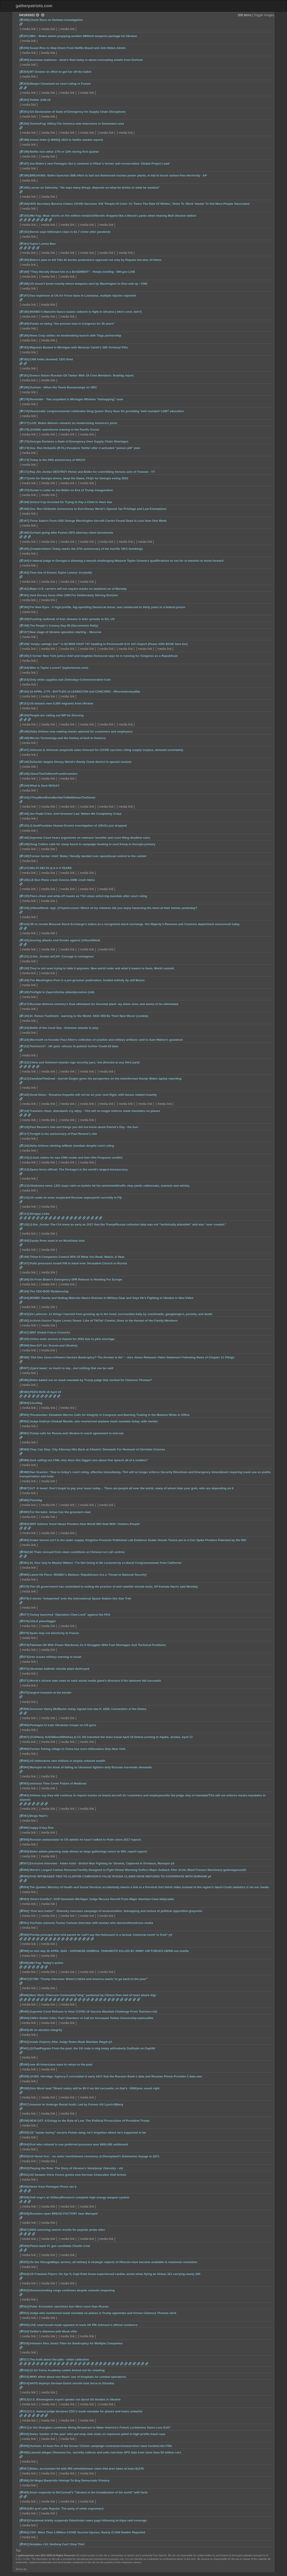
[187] (24, 295)
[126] (24, 1016)
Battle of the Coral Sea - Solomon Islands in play (64, 1028)
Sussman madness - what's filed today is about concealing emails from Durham (86, 60)
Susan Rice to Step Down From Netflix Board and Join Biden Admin (78, 48)
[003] (24, 2520)
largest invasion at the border (51, 1692)
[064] (24, 1767)
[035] (24, 2132)
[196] (24, 175)
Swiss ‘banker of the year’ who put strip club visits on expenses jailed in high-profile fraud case (97, 2434)
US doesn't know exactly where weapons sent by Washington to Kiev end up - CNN (88, 283)
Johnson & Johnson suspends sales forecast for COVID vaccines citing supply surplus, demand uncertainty (106, 750)
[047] (24, 1979)
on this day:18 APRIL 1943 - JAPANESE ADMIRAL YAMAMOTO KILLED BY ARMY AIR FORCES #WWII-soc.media (109, 1951)
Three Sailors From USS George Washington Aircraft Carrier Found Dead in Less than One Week (98, 520)
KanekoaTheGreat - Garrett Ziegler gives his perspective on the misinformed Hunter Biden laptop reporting (105, 1078)
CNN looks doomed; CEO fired (51, 359)
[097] (24, 1368)
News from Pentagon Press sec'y (53, 2186)
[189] (24, 271)
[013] (24, 2399)
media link (29, 29)
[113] (24, 1185)
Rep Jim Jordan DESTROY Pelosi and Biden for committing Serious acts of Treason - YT (92, 471)
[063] (24, 1783)
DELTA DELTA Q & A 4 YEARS (51, 868)
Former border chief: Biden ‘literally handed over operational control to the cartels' (88, 856)
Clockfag (36, 1403)
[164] (24, 560)
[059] (24, 1839)
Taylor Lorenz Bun (43, 243)
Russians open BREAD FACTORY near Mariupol (64, 2213)
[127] (24, 1004)
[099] (24, 1345)
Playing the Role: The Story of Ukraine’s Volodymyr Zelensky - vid (76, 2168)
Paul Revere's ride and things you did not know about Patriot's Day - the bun (84, 1127)
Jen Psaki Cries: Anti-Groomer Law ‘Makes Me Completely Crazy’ (76, 813)
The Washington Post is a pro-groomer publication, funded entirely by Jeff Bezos (87, 980)
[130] (24, 968)
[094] (24, 1403)
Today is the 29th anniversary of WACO (57, 460)
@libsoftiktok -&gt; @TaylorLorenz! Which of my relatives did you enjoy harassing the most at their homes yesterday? (113, 908)
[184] (24, 335)
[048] (24, 1962)
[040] (24, 2064)
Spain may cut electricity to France (54, 1633)
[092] (24, 1421)
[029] (24, 2197)
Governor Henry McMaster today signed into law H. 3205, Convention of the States (88, 1709)
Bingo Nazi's (38, 1815)
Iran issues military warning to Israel (55, 1657)
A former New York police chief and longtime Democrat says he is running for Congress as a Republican (104, 656)
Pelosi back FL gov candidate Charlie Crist (60, 2246)
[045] (24, 2011)
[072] (24, 1668)
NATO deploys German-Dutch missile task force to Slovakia (72, 2383)
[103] (24, 1314)
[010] (24, 2434)
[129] (24, 980)
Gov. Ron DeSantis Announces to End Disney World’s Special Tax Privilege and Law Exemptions (98, 508)
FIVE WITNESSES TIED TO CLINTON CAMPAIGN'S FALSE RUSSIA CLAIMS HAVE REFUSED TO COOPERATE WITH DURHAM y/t (120, 1876)
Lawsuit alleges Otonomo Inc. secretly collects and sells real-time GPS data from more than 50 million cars (105, 2452)
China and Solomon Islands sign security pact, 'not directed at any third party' (85, 1062)
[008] (24, 2452)
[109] (24, 1240)
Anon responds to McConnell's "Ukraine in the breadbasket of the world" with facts (89, 2492)
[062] (24, 1795)
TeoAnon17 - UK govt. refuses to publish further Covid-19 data (74, 1046)
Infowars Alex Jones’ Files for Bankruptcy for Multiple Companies (76, 2343)
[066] (24, 1749)
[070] (24, 1692)
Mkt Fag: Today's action (46, 1962)
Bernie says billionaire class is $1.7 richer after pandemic (70, 231)
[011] (24, 2427)
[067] (24, 1737)
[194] (24, 203)
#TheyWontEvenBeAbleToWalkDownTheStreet (62, 797)
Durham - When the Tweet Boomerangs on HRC (63, 387)
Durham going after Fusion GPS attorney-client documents (71, 532)
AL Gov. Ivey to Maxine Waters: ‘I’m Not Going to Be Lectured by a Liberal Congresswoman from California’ (106, 1562)
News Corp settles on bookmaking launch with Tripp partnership (75, 335)
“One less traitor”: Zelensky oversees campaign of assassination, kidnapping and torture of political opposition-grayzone (116, 1911)
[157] (24, 632)
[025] (24, 2262)
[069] (24, 1709)
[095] (24, 1392)
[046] (24, 1995)
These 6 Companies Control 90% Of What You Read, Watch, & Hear (77, 1256)
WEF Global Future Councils (50, 1332)
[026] (24, 2246)
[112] (24, 1197)
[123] (24, 1046)
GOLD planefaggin (43, 1621)
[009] (24, 2446)
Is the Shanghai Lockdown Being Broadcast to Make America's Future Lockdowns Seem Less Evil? (100, 2427)
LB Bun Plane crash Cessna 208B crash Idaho (62, 880)
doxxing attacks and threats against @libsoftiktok (65, 940)
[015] (24, 2376)
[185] (24, 323)
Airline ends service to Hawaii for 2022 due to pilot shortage (72, 1339)
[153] (24, 679)
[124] (24, 1039)
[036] (24, 2120)
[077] (24, 1614)
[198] (24, 151)
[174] (24, 448)
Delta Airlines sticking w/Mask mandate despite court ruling (72, 1145)
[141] (24, 825)
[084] (24, 1524)
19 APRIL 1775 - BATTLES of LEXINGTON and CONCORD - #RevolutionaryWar (85, 691)
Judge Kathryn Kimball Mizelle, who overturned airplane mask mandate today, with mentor (94, 1421)
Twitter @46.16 (40, 99)
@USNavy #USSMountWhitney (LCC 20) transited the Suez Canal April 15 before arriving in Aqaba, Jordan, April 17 (111, 1737)
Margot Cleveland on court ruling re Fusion (60, 83)
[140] (24, 837)
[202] (24, 99)
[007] (24, 2468)
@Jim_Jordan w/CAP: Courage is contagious (62, 956)
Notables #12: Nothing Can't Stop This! (57, 2544)
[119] (24, 1111)
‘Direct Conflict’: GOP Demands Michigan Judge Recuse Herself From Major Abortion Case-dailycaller (102, 1899)
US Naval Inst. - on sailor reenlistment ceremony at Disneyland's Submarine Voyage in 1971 (94, 2156)
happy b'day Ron (42, 1827)
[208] (24, 20)
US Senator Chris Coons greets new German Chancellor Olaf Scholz (78, 2174)
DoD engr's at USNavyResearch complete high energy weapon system (79, 2197)
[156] (24, 644)
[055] (24, 1876)
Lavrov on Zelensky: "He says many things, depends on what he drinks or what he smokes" (95, 187)
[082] (24, 1552)
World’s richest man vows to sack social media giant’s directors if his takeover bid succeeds (95, 1680)
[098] (24, 1357)
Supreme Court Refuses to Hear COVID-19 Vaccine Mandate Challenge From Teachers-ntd (93, 2011)
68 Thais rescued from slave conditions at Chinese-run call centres (77, 1552)
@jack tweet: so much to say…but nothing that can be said (71, 1368)
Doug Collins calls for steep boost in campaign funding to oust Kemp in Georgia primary (92, 844)
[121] (24, 1078)
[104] (24, 1298)
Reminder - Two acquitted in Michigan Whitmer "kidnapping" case (76, 399)
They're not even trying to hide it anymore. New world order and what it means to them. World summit (102, 968)
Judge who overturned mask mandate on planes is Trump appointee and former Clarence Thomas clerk (103, 2313)
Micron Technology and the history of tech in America (68, 738)
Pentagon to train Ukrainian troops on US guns (63, 1725)
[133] (24, 924)
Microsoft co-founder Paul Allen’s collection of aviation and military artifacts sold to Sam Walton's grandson (106, 1039)
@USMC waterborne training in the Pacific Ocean (64, 429)
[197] (24, 163)
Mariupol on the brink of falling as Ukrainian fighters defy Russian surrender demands (91, 1767)
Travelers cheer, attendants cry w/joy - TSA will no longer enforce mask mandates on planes (95, 1111)
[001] (24, 2544)
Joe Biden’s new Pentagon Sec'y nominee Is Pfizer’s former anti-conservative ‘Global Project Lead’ (100, 163)
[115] (24, 1157)
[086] (24, 1500)
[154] (24, 667)
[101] (24, 1332)
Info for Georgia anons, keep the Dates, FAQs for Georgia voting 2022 (79, 478)
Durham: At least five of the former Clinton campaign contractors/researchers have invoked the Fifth (101, 2446)
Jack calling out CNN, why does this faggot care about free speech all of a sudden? (89, 1460)
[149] (24, 731)
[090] (24, 1449)
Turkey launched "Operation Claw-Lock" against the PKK (70, 1614)
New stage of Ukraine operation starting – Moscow (65, 632)
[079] (24, 1586)
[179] (24, 399)
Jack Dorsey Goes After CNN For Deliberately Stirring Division (74, 595)
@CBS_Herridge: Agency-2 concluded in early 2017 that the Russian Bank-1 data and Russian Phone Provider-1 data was (116, 2076)
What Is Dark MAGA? (44, 785)
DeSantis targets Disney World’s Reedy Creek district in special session (81, 761)
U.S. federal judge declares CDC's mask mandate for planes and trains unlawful (86, 2411)
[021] (24, 2313)
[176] (24, 429)
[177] (24, 423)
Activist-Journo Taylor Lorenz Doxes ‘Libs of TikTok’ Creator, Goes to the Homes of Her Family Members (104, 1320)
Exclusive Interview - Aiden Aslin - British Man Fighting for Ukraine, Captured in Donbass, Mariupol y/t (102, 1863)
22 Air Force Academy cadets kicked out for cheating (67, 2370)
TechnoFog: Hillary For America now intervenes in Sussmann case (77, 123)
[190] (24, 260)
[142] (24, 813)
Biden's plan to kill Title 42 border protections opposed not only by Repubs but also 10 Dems (96, 260)
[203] (24, 83)
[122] (24, 1062)
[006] (24, 2480)
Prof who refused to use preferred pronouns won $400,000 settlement (79, 2144)
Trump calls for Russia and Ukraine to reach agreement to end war (77, 1433)
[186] (24, 311)
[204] (24, 71)
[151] (24, 703)
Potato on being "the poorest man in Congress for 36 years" (72, 323)
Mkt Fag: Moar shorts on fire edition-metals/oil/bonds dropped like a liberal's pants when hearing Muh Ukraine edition (113, 215)
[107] (24, 1263)
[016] (24, 2370)
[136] (24, 880)
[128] (24, 992)
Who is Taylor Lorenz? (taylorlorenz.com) (59, 667)
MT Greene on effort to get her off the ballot (60, 71)
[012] (24, 2411)
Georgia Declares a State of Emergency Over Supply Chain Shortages (79, 441)
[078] (24, 1598)
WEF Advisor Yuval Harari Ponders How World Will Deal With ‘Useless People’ (85, 1524)
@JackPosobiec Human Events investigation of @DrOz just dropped (78, 825)
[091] (24, 1433)
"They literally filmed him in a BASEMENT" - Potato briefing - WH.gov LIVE (82, 271)
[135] (24, 896)
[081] (24, 1562)
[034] (24, 2144)
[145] (24, 773)
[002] (24, 2532)
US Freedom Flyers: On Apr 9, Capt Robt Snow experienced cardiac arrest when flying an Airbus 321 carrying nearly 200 (115, 2274)
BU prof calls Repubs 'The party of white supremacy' (67, 2508)
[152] (24, 691)
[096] (24, 1380)
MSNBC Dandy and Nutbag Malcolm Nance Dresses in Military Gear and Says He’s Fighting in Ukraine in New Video (112, 1298)
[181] (24, 375)
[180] (24, 387)
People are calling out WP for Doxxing (56, 715)
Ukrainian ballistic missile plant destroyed (59, 1668)
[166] (24, 532)
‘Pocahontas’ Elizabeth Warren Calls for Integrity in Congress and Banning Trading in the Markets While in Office (109, 1415)
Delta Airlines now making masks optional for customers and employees (81, 731)
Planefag (36, 1500)
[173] (24, 460)
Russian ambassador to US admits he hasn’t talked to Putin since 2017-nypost (85, 1839)
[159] (24, 619)
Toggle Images (264, 15)
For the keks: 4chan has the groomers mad (60, 1512)
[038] (24, 2088)
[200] (24, 123)
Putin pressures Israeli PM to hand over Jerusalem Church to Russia (78, 1263)
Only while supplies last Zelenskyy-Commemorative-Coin (70, 679)
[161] (24, 595)
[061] (24, 1815)
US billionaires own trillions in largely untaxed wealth (67, 1760)
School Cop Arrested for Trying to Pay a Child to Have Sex (71, 502)
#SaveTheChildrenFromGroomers (53, 773)
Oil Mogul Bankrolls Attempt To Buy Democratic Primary (69, 2480)
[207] (24, 36)
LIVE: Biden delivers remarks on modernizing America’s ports (73, 423)
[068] (24, 1725)
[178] (24, 411)
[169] (24, 502)
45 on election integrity (46, 2030)
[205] (24, 60)
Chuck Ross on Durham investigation (56, 20)
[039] (24, 2076)
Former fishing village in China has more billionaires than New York (77, 1749)
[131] (24, 956)
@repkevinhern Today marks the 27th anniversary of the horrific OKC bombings (86, 548)
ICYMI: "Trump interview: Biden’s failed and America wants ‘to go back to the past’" (89, 1979)
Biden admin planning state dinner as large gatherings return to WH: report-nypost (88, 1851)
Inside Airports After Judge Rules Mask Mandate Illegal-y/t (71, 2042)
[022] (24, 2306)
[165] (24, 548)
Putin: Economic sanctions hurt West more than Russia (69, 2306)
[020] (24, 2325)
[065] (24, 1760)
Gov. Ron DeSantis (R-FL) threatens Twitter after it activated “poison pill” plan (85, 448)
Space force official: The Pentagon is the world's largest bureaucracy (79, 1169)
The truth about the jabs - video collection (59, 2359)
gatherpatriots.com (34, 6)
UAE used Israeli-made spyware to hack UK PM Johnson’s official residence (83, 2325)
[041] (24, 2048)
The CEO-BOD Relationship (49, 1291)
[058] (24, 1851)
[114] (24, 1169)
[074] (24, 1645)
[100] (24, 1339)
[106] (24, 1279)
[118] (24, 1127)
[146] (24, 761)
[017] (24, 2359)
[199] (24, 139)
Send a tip (21, 2569)
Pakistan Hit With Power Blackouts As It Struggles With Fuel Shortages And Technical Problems (98, 1645)
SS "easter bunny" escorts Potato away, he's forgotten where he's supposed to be (88, 2132)
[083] (24, 1540)
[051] (24, 1923)
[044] (24, 2018)
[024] (24, 2274)
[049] (24, 1951)
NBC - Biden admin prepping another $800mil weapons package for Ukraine (83, 36)
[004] (24, 2508)
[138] (24, 856)
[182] (24, 359)
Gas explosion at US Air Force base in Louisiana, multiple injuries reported (83, 295)
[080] (24, 1574)
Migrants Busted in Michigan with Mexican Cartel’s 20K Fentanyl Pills (79, 347)
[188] (24, 283)
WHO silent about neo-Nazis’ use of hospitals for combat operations (78, 2376)
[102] (24, 1320)
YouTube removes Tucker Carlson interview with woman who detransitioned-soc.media (91, 1923)
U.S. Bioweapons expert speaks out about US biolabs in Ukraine (75, 2399)
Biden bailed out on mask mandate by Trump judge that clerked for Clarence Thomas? (91, 1380)
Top (18, 2550)
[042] (24, 2042)
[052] (24, 1911)
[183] (24, 347)
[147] (24, 750)
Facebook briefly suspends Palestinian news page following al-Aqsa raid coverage (88, 2520)
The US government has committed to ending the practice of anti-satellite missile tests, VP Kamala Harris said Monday (114, 1586)
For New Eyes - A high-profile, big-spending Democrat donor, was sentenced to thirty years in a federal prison (107, 607)
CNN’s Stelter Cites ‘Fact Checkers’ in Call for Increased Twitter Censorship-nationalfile (91, 2018)
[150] (24, 715)
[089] (24, 1460)
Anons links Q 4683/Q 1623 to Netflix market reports (66, 139)
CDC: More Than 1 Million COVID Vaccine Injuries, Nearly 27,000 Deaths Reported (87, 2532)
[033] (24, 2156)
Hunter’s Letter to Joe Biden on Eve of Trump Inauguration (71, 490)
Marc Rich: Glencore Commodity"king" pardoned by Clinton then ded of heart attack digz (93, 1995)
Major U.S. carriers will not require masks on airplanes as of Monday (78, 588)
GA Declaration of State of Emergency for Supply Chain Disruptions (78, 111)
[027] (24, 2229)
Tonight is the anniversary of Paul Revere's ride (63, 1133)
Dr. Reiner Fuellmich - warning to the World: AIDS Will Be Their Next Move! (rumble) (89, 1016)
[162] (24, 588)
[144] (24, 785)
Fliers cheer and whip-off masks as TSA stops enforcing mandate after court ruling (88, 896)
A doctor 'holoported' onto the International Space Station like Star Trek (80, 1598)
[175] (24, 441)
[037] (24, 2104)
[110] (24, 1224)
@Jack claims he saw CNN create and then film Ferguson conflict (76, 1157)
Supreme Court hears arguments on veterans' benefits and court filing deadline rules (90, 837)
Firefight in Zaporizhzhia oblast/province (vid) (62, 992)
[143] (24, 797)
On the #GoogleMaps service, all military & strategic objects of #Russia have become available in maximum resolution (113, 2262)
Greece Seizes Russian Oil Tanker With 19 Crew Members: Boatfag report (81, 375)
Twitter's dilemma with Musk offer (53, 2331)
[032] (24, 2168)
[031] (24, 2174)
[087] (24, 1488)
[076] (24, 1621)
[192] (24, 231)
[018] (24, 2343)
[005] (24, 2492)
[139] (24, 844)
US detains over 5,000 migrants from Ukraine (61, 703)
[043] (24, 2030)
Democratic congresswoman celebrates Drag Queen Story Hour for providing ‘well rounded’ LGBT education (107, 411)
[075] (24, 1633)
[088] (24, 1472)
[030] (24, 2186)
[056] (24, 1870)
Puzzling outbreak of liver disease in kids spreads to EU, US (72, 619)
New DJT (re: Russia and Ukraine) (53, 1345)
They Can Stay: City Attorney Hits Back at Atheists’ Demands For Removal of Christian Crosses (97, 1449)
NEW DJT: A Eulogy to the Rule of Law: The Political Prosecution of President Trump (89, 2120)
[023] (24, 2290)
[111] (24, 1213)
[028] (24, 2213)
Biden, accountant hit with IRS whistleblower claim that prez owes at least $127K (87, 2468)
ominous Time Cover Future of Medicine (58, 1783)
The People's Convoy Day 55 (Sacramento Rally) (64, 625)
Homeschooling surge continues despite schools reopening (72, 2290)
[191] (24, 243)
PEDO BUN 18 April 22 (45, 1392)
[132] (24, 940)
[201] (24, 111)
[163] (24, 572)
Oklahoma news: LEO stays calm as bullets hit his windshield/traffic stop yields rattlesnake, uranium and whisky (109, 1185)
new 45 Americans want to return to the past (61, 2064)
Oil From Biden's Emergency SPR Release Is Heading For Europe (76, 1279)
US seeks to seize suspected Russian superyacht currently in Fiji (76, 1197)
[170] (24, 490)
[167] (24, 520)
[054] (24, 1887)
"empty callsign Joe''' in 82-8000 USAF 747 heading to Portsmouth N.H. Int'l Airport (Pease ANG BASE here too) (109, 644)
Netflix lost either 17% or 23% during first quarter (64, 151)
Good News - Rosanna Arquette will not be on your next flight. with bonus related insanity (93, 1094)
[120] (24, 1094)
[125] (24, 1028)
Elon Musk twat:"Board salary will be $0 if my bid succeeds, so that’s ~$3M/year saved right (95, 2088)
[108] (24, 1256)
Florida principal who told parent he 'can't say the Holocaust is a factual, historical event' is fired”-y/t (101, 1934)
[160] (24, 607)
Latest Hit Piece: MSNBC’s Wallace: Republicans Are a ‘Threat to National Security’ (88, 1574)
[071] (24, 1680)
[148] (24, 738)
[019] (24, 2331)
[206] (24, 48)
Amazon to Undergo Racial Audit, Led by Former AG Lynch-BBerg (76, 2104)
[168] (24, 508)
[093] (24, 1415)
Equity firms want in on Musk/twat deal (57, 1240)
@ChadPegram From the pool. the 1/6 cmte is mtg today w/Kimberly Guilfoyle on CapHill (92, 2048)
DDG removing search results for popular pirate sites (67, 2229)
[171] (24, 478)
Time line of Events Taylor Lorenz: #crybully (61, 572)
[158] (24, 625)
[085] (24, 1512)
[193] (24, 215)
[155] (24, 656)
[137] (24, 868)
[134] (24, 908)
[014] (24, 2383)
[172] (24, 471)
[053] (24, 1899)
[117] (24, 1133)
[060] (24, 1827)
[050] (24, 1934)
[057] (24, 1863)
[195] (24, 187)
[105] (24, 1291)
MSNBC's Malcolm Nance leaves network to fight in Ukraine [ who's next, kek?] (85, 311)
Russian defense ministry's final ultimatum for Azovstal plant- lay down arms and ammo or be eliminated (104, 1004)
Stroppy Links (40, 1213)
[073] (24, 1657)
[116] (24, 1145)
